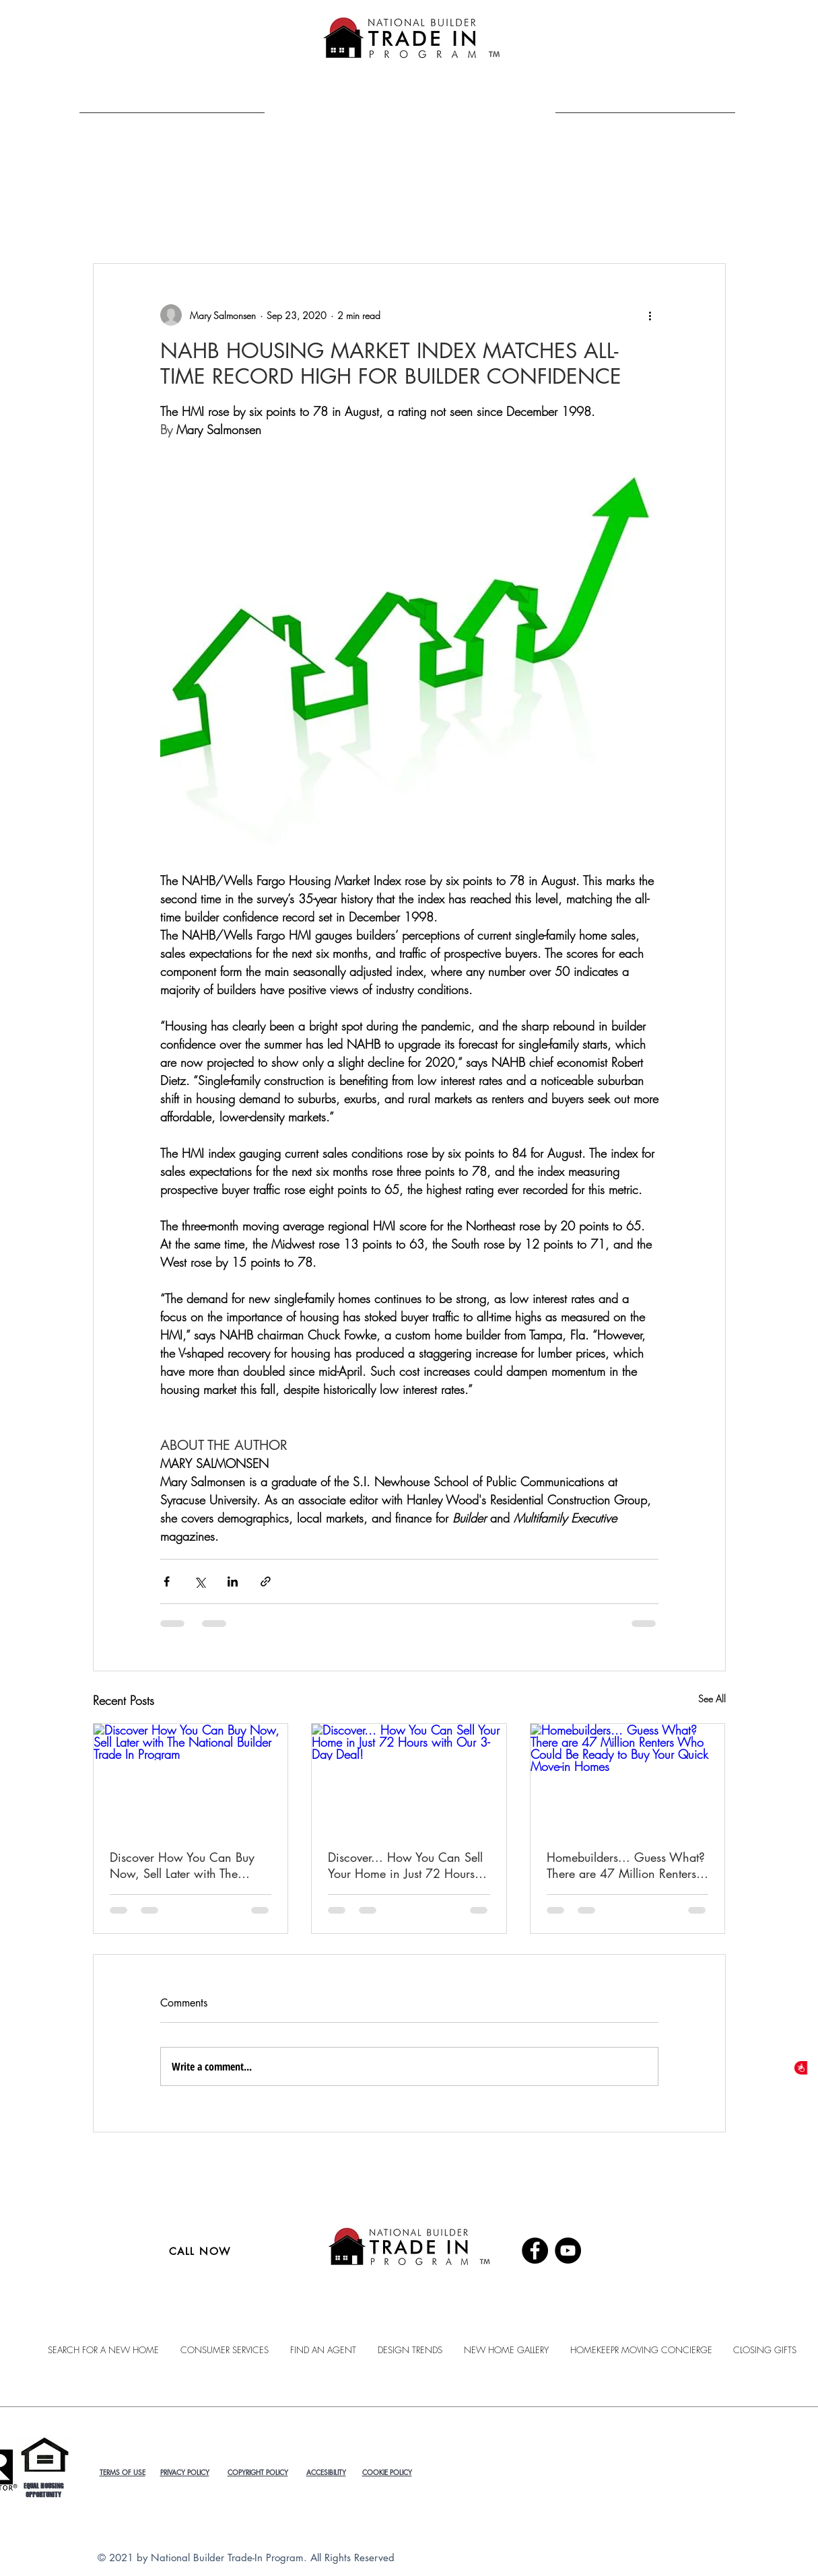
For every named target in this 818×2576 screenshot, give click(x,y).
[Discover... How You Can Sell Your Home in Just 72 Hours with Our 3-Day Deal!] (409, 1778)
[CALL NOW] (201, 2250)
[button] (224, 2350)
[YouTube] (568, 2250)
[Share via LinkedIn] (232, 1581)
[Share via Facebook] (166, 1581)
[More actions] (650, 315)
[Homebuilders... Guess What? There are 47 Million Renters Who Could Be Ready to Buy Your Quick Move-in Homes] (628, 1778)
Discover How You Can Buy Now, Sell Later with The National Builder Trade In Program (182, 1865)
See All (712, 1698)
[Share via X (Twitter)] (199, 1581)
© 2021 (115, 2557)
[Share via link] (265, 1581)
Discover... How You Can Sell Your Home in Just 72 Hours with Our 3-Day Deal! (405, 1865)
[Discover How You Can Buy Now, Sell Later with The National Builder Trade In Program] (191, 1778)
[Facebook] (535, 2250)
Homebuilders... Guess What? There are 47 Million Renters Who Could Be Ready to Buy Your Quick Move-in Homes (626, 1865)
